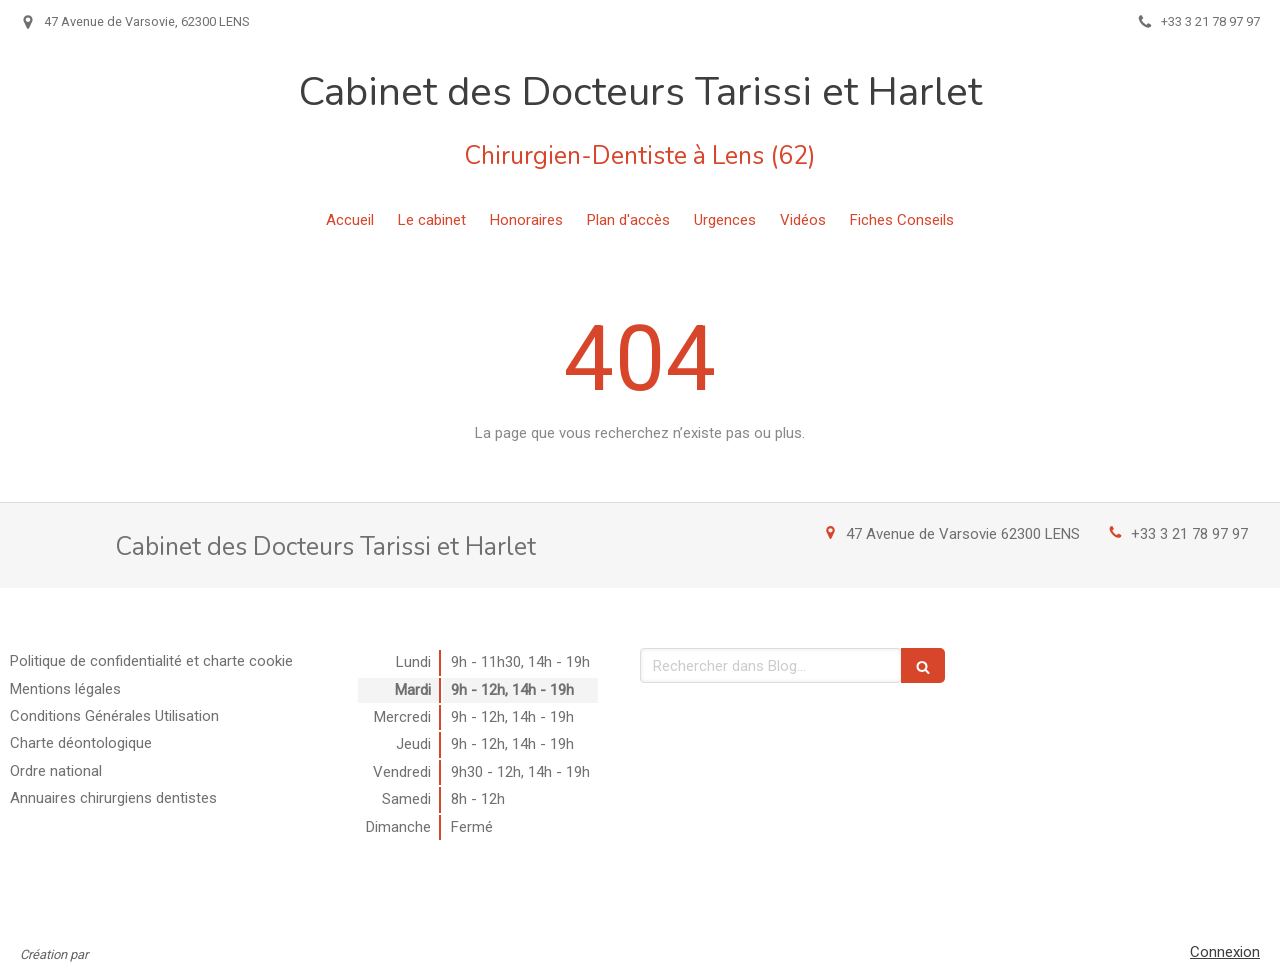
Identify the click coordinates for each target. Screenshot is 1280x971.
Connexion (1225, 952)
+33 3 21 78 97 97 (1189, 534)
